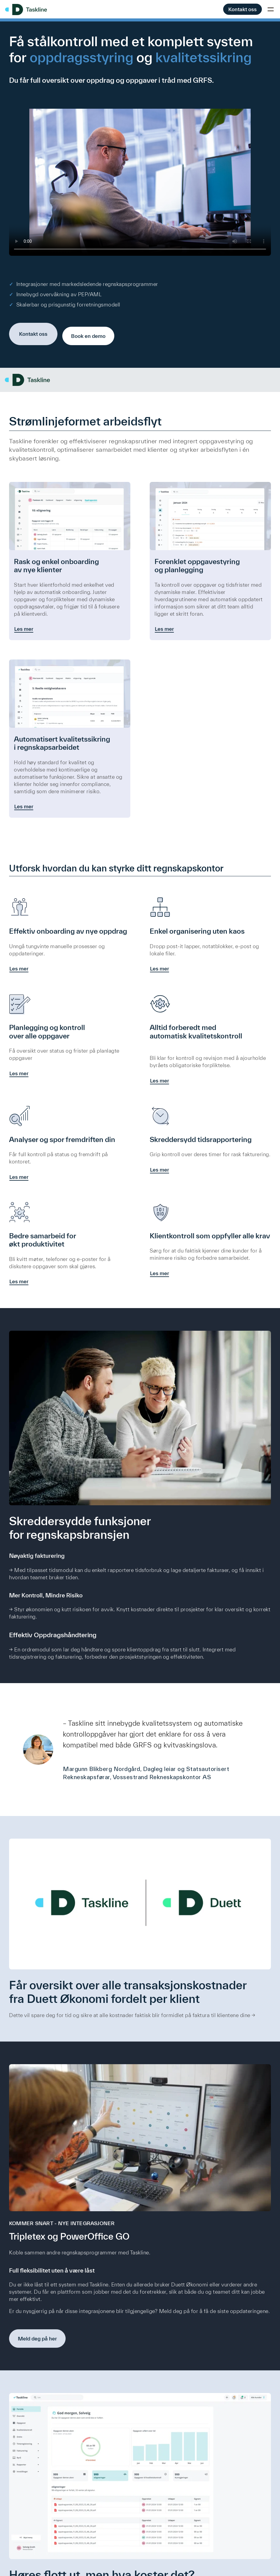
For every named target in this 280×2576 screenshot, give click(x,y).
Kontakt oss (242, 9)
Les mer (23, 627)
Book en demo (88, 332)
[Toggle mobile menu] (270, 9)
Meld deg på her (37, 2346)
